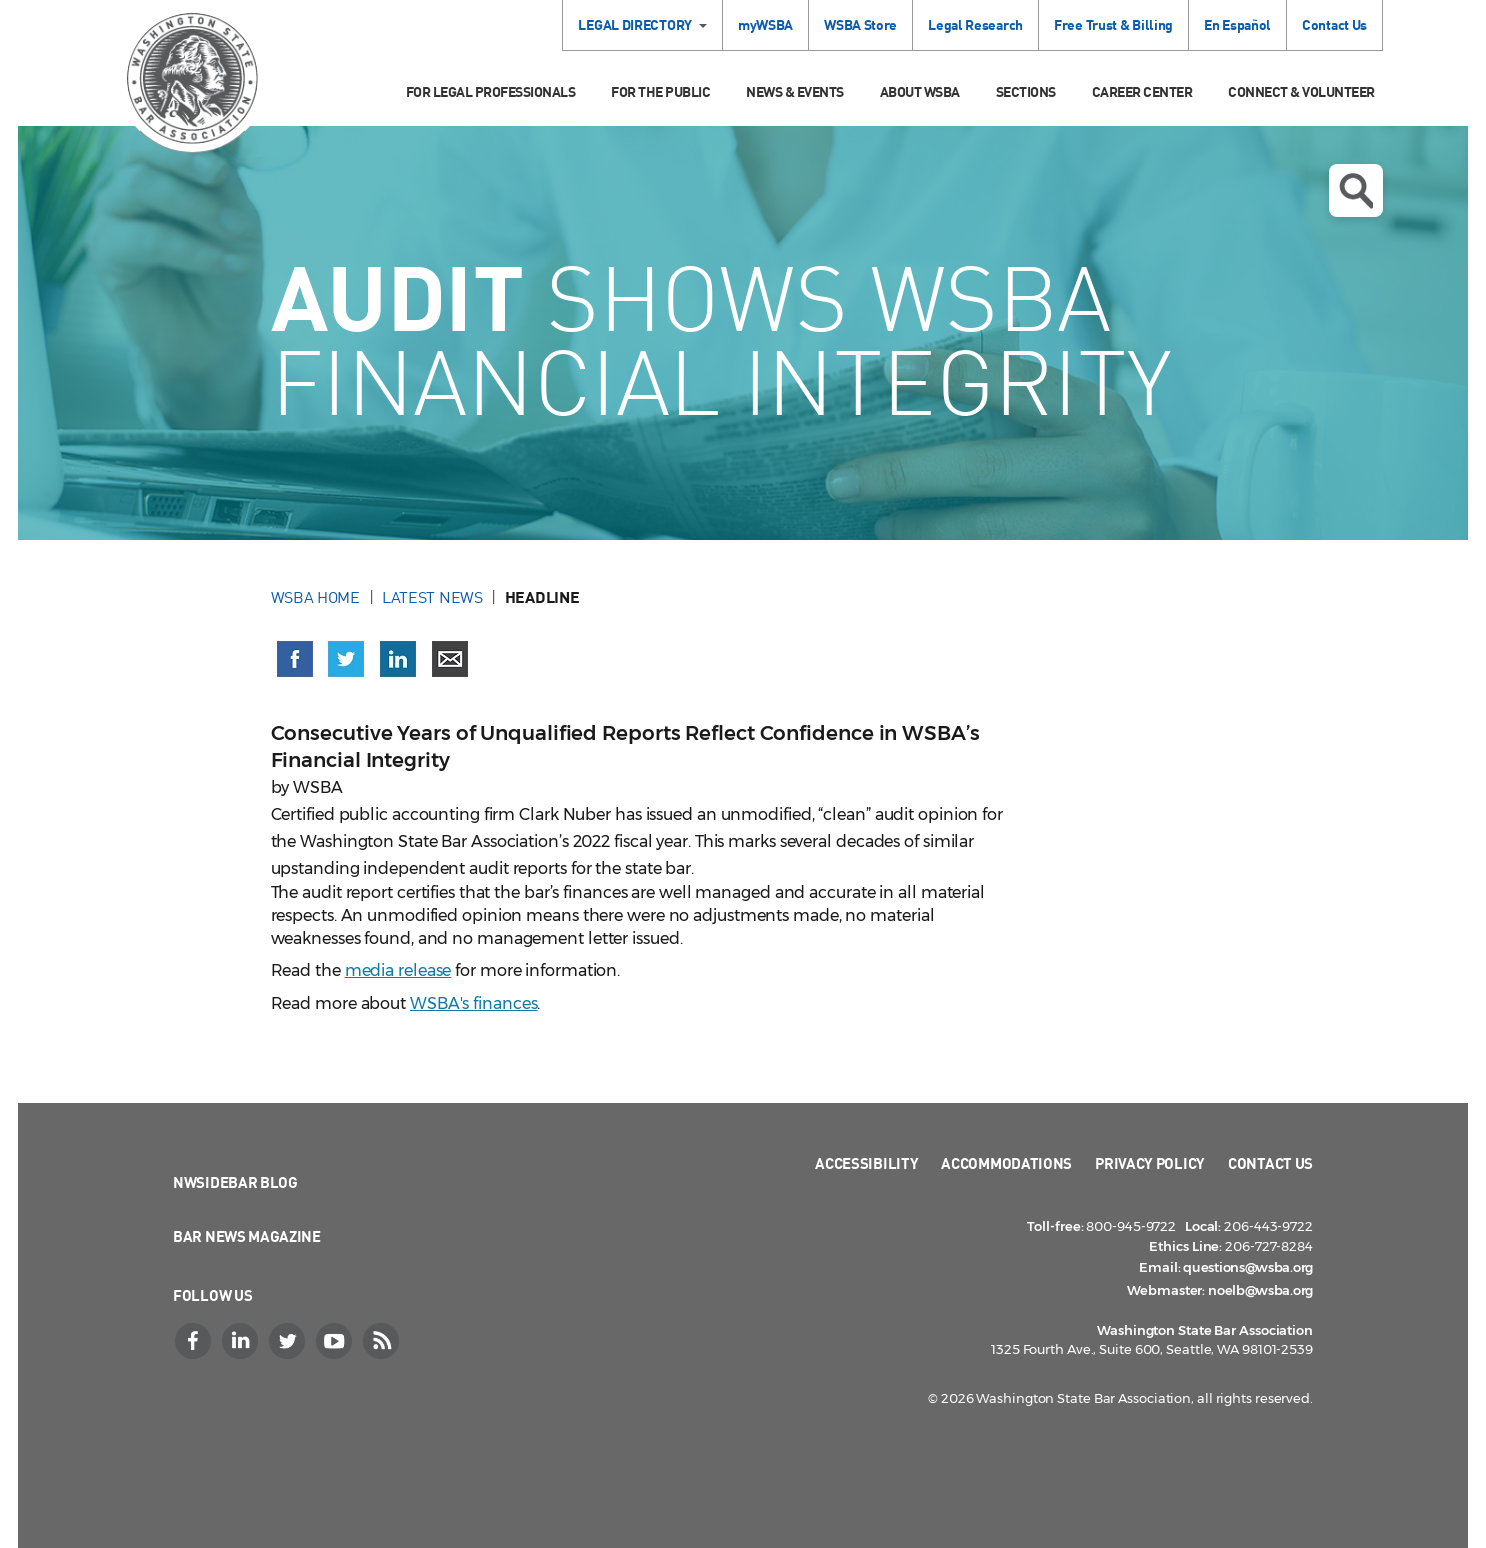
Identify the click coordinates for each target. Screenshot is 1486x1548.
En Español (1237, 24)
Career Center (1142, 91)
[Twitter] (289, 1341)
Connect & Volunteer (1301, 91)
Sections (1026, 91)
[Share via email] (450, 659)
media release (398, 970)
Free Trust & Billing (1113, 24)
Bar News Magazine (247, 1236)
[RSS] (383, 1341)
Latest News (432, 597)
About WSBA (920, 91)
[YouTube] (336, 1341)
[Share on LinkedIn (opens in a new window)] (398, 659)
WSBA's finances (474, 1003)
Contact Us (1334, 24)
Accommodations (1006, 1163)
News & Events (795, 91)
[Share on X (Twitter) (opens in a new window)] (346, 659)
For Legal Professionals (491, 91)
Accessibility (866, 1163)
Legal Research (975, 24)
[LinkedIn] (242, 1341)
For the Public (660, 91)
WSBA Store (860, 24)
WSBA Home (315, 597)
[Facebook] (195, 1341)
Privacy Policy (1150, 1163)
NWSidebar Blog (235, 1182)
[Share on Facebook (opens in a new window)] (295, 659)
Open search (1356, 191)
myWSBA (765, 24)
